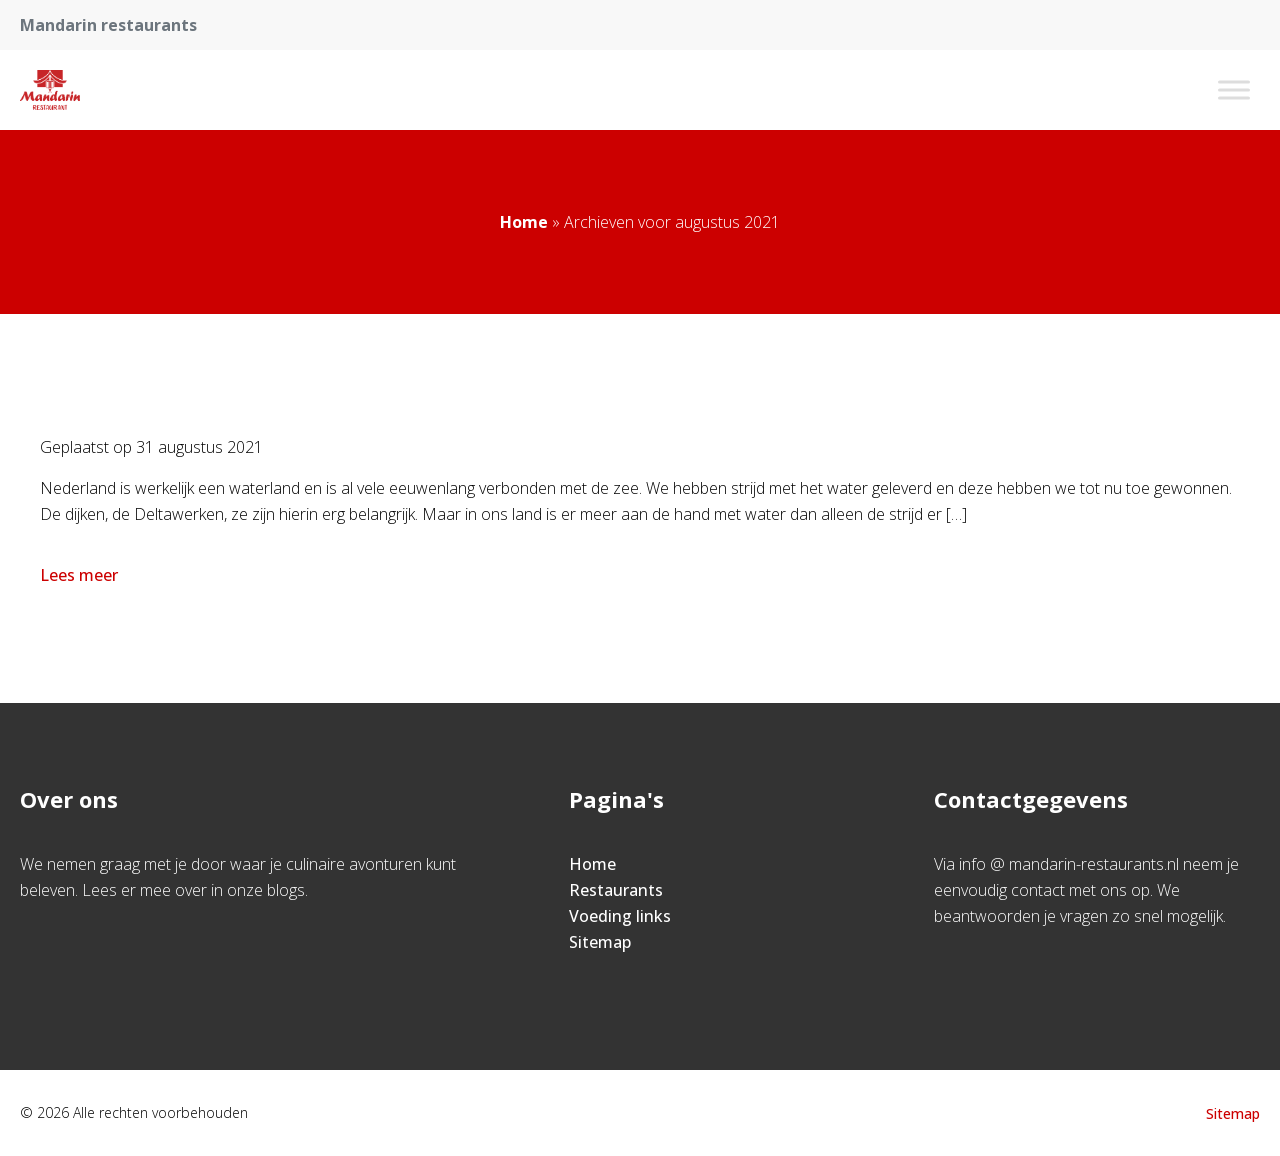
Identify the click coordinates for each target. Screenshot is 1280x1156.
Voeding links (620, 916)
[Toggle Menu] (1234, 89)
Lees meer (81, 575)
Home (524, 222)
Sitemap (600, 942)
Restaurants (616, 890)
